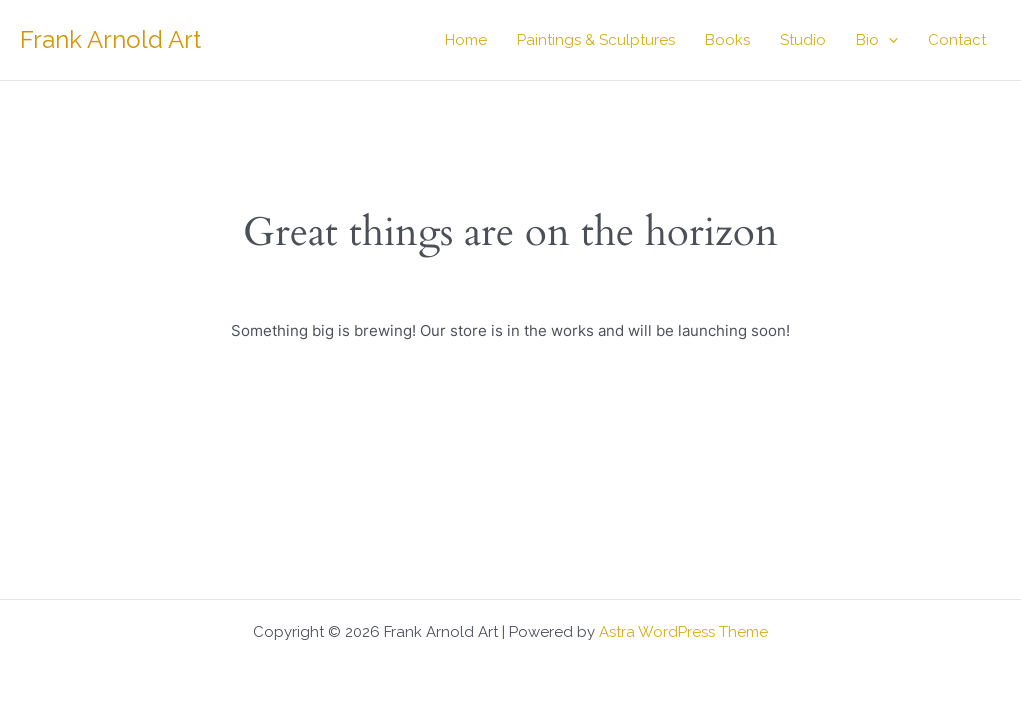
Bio (877, 40)
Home (466, 40)
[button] (888, 40)
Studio (803, 40)
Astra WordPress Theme (683, 632)
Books (727, 40)
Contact (957, 40)
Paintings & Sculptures (596, 40)
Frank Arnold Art (110, 39)
